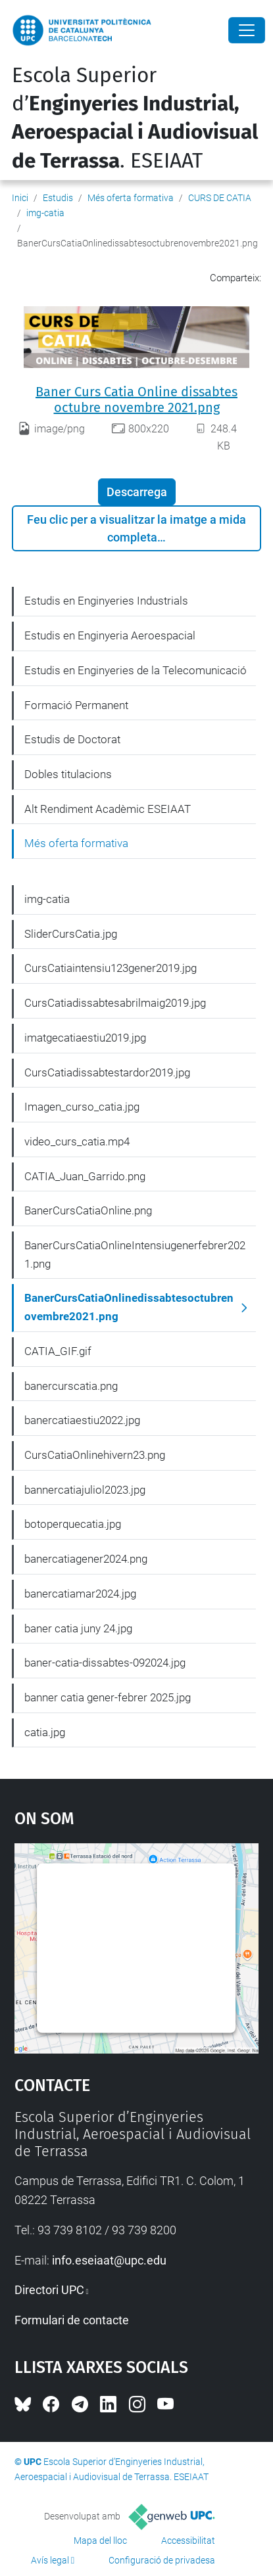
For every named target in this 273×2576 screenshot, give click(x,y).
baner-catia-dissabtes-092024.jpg (105, 1662)
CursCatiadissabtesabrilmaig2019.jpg (115, 1002)
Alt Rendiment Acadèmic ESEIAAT (107, 809)
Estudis (58, 198)
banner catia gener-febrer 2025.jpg (107, 1697)
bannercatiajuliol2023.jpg (84, 1489)
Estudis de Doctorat (72, 739)
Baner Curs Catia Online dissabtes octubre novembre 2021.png (136, 399)
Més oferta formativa (130, 198)
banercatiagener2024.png (85, 1558)
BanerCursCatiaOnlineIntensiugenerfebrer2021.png (134, 1254)
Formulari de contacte (71, 2320)
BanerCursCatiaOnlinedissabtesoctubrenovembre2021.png (129, 1307)
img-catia (45, 213)
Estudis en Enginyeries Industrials (106, 600)
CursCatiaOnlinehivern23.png (94, 1454)
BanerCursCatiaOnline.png (88, 1210)
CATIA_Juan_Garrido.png (84, 1176)
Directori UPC (49, 2290)
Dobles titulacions (68, 774)
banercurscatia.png (71, 1385)
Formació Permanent (76, 705)
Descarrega (137, 492)
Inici (20, 198)
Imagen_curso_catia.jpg (81, 1106)
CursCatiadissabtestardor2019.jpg (107, 1072)
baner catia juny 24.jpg (78, 1628)
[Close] (246, 30)
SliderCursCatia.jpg (70, 933)
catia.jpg (44, 1732)
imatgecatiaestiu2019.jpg (85, 1037)
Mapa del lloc (100, 2540)
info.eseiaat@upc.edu (109, 2260)
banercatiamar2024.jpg (80, 1593)
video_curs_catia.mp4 (77, 1141)
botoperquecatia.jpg (72, 1523)
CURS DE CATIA (219, 198)
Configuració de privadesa (162, 2560)
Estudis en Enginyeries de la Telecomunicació (135, 670)
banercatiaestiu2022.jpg (82, 1420)
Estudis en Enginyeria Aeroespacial (109, 635)
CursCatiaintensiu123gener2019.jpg (110, 968)
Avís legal (50, 2560)
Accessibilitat (188, 2540)
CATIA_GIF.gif (57, 1351)
